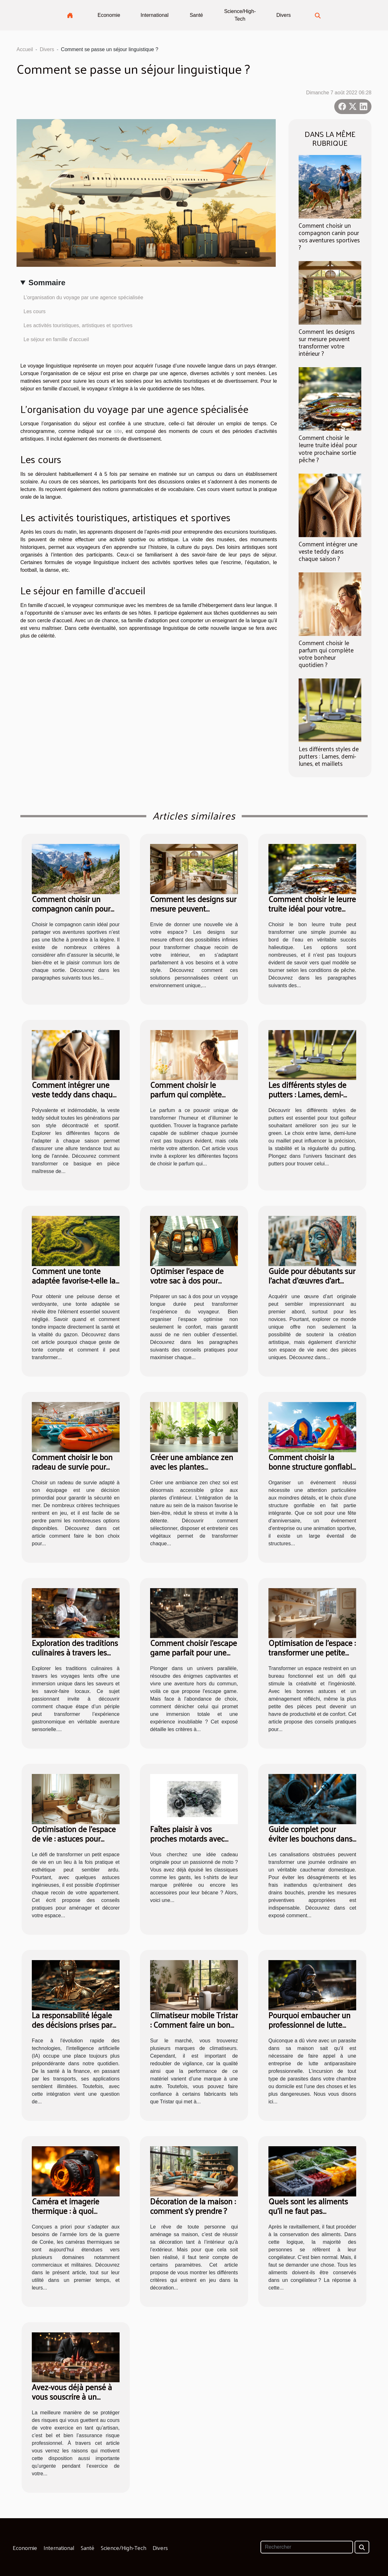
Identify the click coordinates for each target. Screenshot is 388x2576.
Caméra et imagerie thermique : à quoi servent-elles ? (65, 2210)
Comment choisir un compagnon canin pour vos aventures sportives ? (329, 236)
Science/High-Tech (240, 15)
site (118, 431)
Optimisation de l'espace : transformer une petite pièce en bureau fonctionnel (312, 1656)
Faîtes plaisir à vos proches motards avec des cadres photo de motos (187, 1843)
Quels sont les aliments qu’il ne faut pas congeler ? (308, 2210)
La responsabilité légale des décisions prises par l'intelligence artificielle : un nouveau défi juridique (76, 2029)
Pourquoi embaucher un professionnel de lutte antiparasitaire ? (309, 2024)
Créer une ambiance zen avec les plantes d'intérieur (191, 1466)
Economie (109, 15)
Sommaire (46, 282)
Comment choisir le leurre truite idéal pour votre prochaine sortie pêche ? (328, 448)
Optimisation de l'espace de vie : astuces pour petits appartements (74, 1838)
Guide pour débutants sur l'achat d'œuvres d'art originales (311, 1280)
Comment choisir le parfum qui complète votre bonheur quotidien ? (326, 653)
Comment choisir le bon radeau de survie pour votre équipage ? (72, 1466)
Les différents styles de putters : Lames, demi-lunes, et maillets (329, 756)
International (155, 15)
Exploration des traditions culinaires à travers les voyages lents (75, 1652)
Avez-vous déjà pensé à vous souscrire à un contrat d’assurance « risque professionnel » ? (72, 2401)
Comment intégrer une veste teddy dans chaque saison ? (328, 551)
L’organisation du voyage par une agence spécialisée (83, 297)
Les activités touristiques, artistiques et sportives (78, 325)
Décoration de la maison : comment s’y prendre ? (193, 2206)
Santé (196, 15)
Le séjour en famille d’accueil (56, 339)
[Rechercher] (306, 2547)
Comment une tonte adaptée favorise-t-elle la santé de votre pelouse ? (73, 1280)
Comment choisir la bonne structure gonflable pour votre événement (312, 1466)
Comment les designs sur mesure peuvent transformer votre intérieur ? (327, 342)
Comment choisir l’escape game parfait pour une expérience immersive (193, 1652)
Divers (283, 15)
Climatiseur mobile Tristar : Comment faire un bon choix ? (194, 2024)
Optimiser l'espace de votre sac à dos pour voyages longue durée (187, 1280)
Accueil (25, 49)
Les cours (34, 311)
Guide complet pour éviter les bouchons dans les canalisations (310, 1838)
